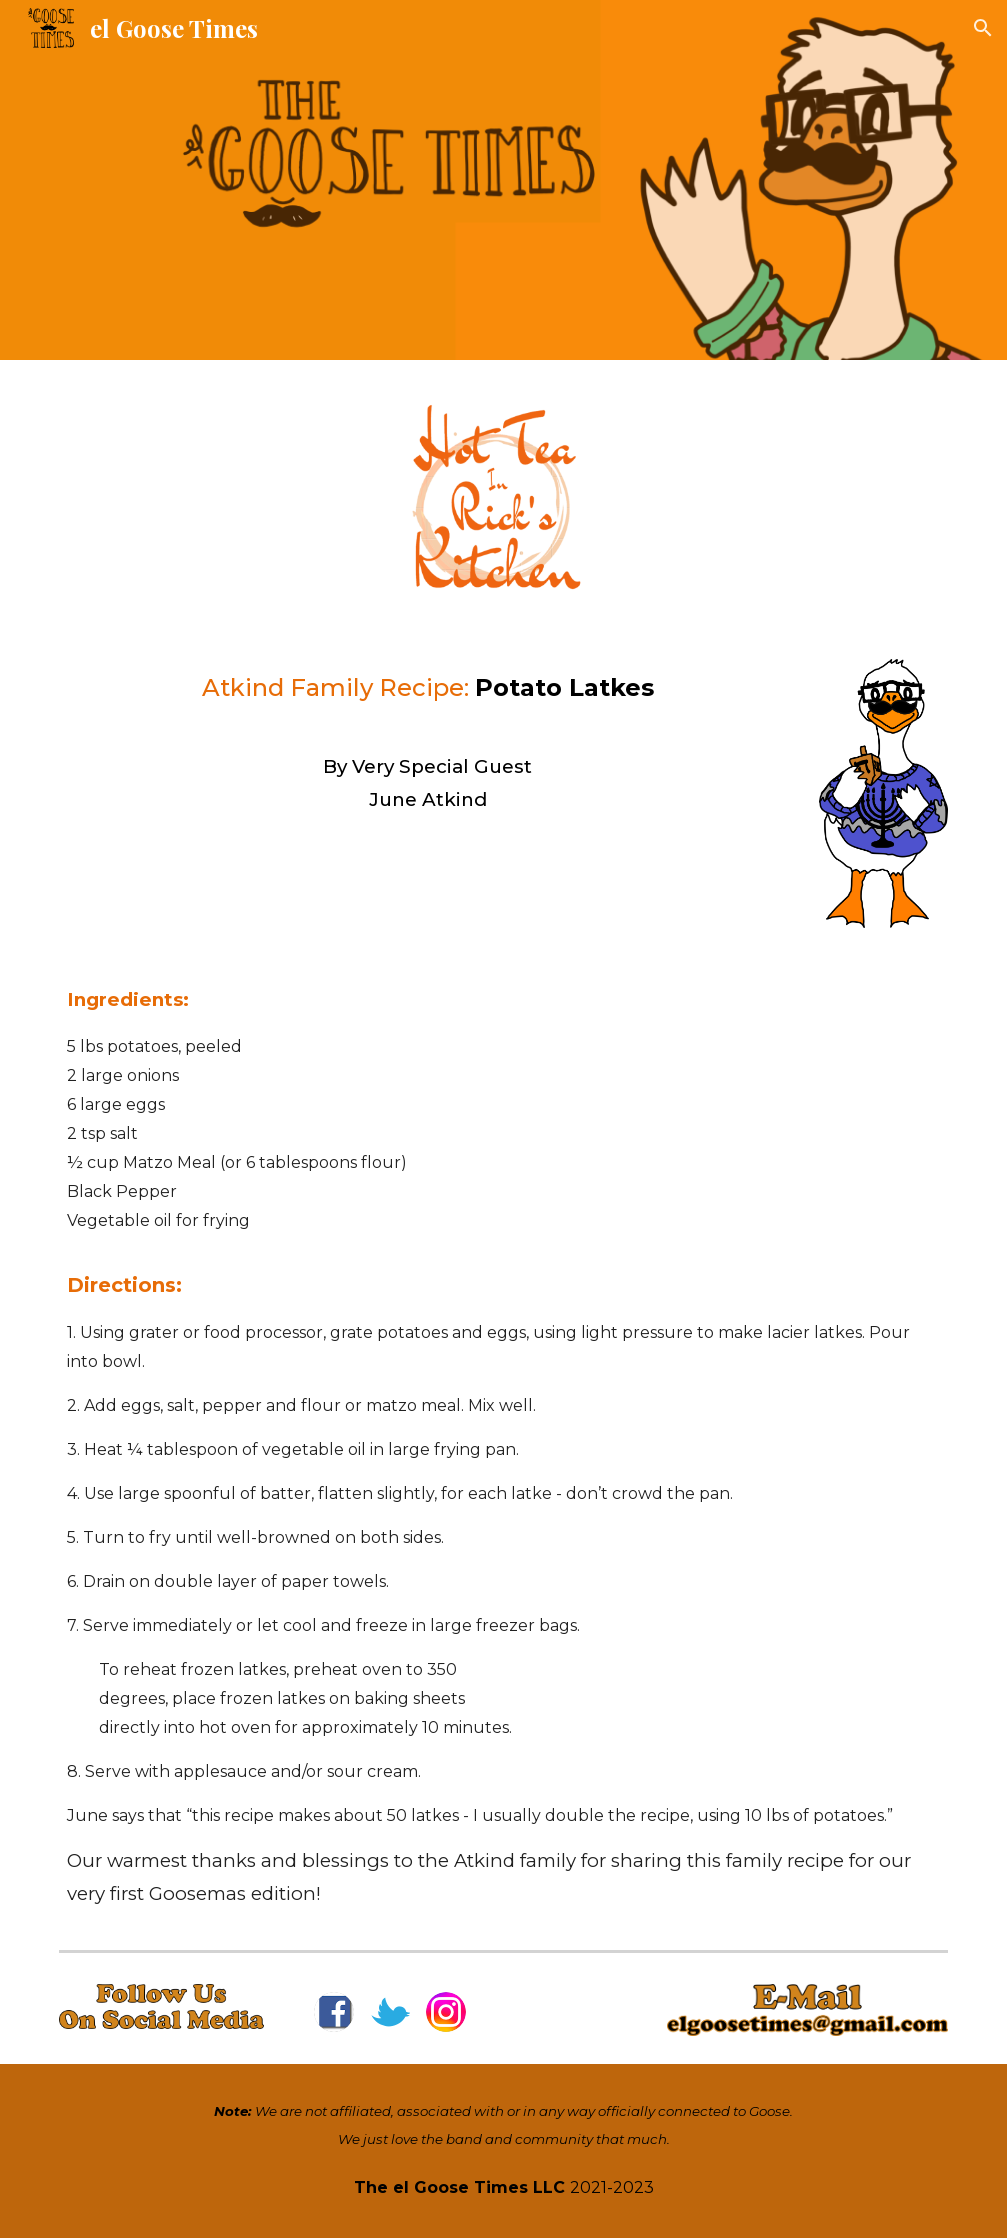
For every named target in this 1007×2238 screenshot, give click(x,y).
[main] (427, 741)
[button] (983, 28)
